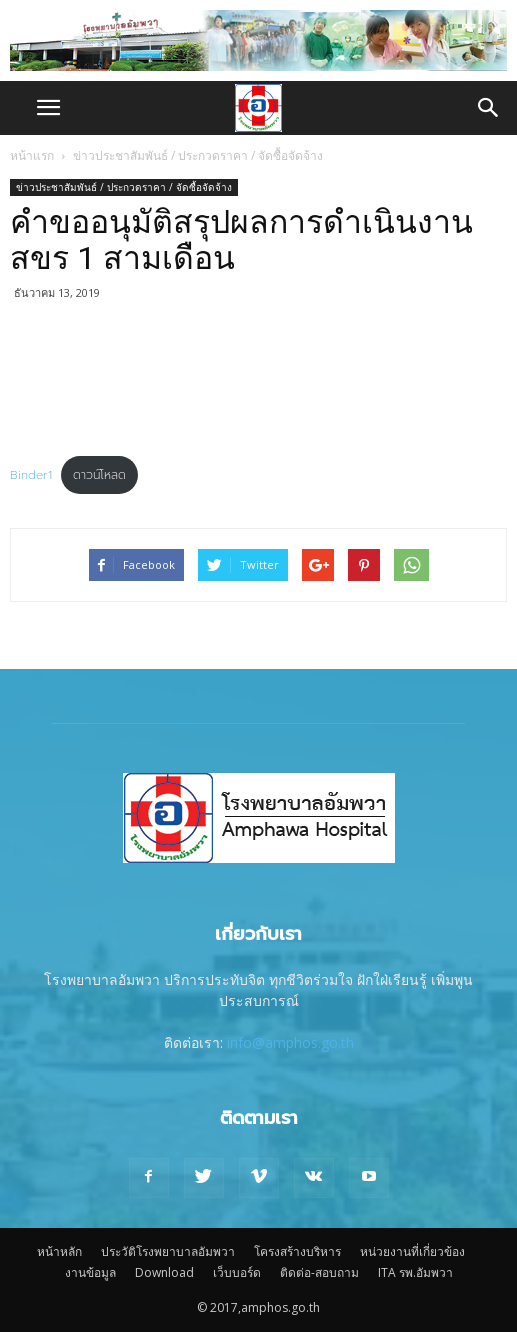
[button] (489, 108)
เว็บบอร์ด (237, 1272)
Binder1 (31, 475)
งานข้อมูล (90, 1272)
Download (164, 1272)
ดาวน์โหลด (99, 475)
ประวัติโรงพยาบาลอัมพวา (168, 1251)
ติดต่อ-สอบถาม (319, 1272)
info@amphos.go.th (290, 1042)
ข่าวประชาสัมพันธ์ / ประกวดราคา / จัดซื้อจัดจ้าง (198, 155)
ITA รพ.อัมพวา (415, 1272)
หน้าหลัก (59, 1251)
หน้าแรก (32, 155)
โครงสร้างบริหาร (297, 1251)
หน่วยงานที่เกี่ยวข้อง (412, 1251)
